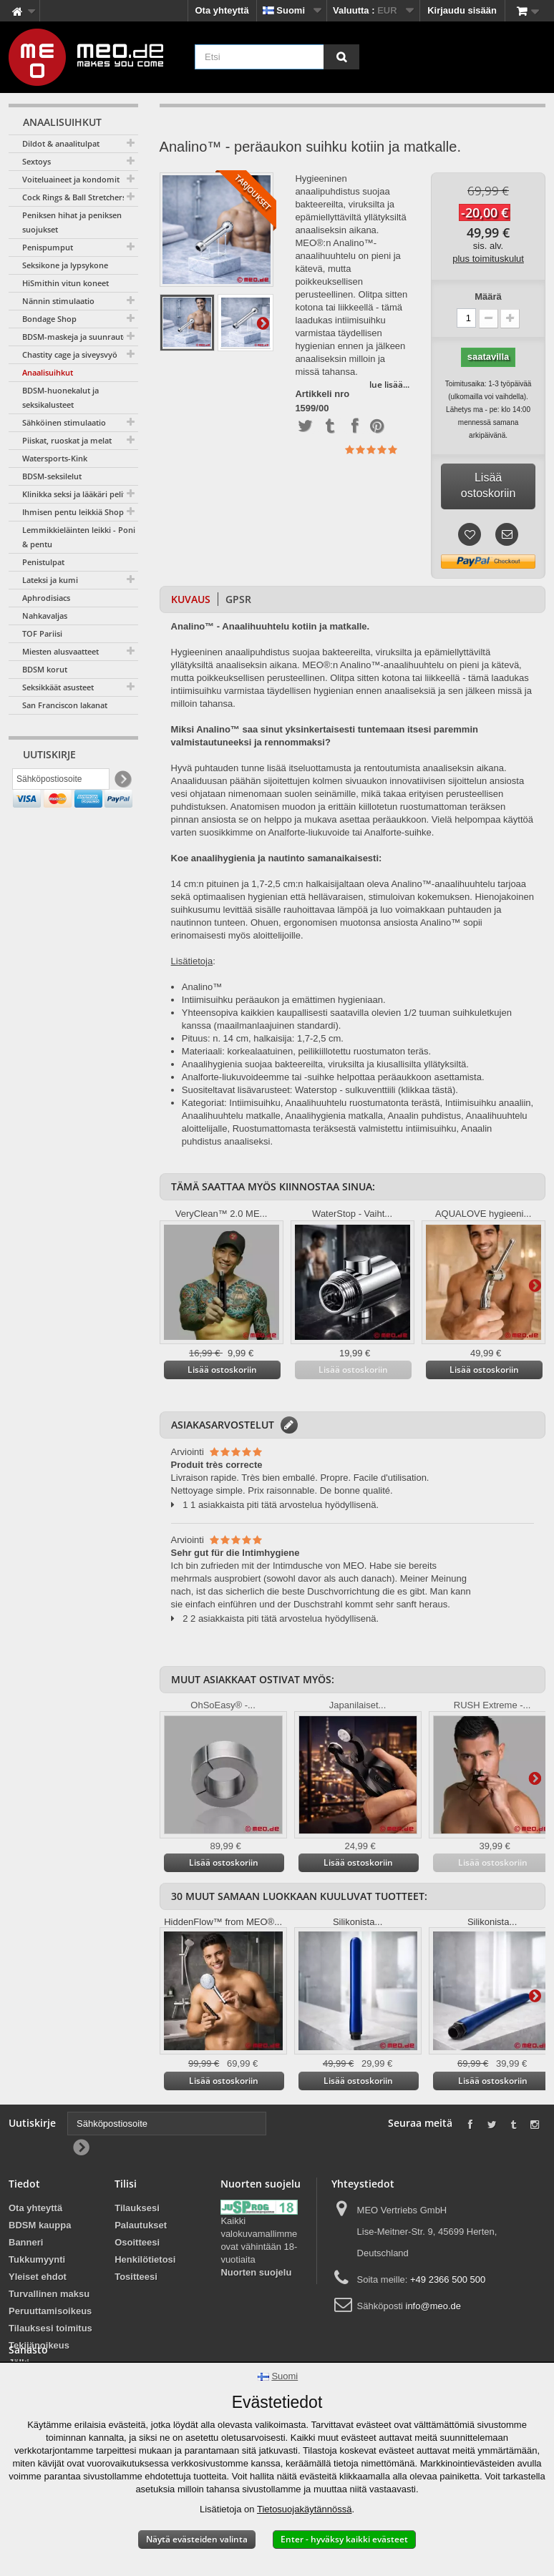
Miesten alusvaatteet (60, 651)
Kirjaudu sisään (462, 10)
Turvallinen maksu (49, 2293)
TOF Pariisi (42, 633)
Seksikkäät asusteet (58, 687)
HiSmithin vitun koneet (65, 283)
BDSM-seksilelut (52, 476)
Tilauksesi (137, 2208)
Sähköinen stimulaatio (64, 422)
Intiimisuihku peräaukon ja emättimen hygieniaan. (284, 999)
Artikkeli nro (322, 394)
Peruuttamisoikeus (50, 2311)
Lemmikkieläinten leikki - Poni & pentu (78, 536)
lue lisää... (389, 384)
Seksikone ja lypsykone (65, 265)
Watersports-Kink (54, 458)
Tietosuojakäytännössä (304, 2509)
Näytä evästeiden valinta (197, 2539)
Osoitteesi (137, 2242)
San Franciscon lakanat (64, 705)
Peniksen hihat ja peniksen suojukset (72, 222)
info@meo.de (434, 2306)
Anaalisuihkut (47, 372)
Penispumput (47, 247)
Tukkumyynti (37, 2259)
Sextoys (36, 161)
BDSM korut (44, 669)
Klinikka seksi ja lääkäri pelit (74, 494)
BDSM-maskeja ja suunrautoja (78, 336)
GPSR (238, 599)
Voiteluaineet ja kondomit (71, 179)
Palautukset (141, 2225)
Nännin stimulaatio (58, 300)
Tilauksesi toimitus (50, 2328)
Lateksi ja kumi (50, 579)
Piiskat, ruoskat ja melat (67, 440)
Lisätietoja (263, 322)
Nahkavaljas (44, 615)
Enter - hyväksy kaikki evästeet (344, 2539)
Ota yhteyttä (222, 10)
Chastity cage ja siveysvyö (69, 354)
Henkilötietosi (145, 2259)
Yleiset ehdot (38, 2276)
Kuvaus (190, 599)
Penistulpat (43, 562)
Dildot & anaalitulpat (60, 143)
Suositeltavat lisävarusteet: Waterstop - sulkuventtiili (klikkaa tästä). (320, 1089)
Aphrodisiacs (46, 597)
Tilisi (126, 2183)
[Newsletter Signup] (122, 782)
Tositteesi (136, 2276)
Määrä (488, 296)
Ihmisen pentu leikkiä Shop (73, 511)
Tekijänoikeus (39, 2345)
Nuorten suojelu (255, 2272)
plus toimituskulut (488, 258)
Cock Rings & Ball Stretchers (74, 197)
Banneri (26, 2242)
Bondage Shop (49, 318)
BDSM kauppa (40, 2225)
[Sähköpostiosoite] (61, 782)
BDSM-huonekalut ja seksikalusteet (60, 397)
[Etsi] (341, 56)
